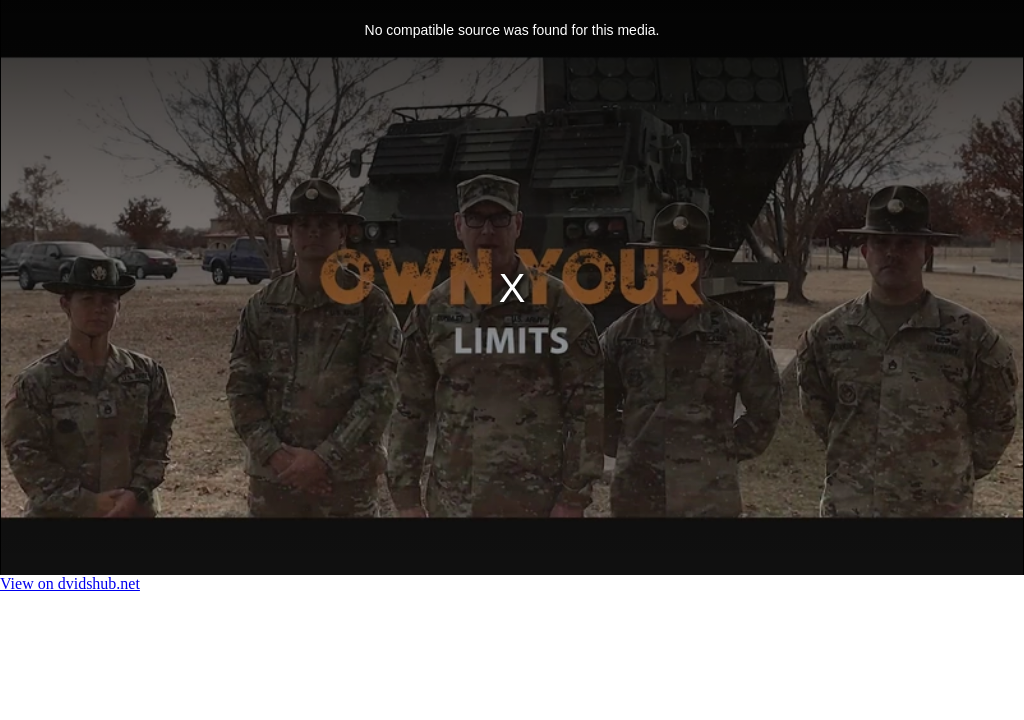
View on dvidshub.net (70, 583)
